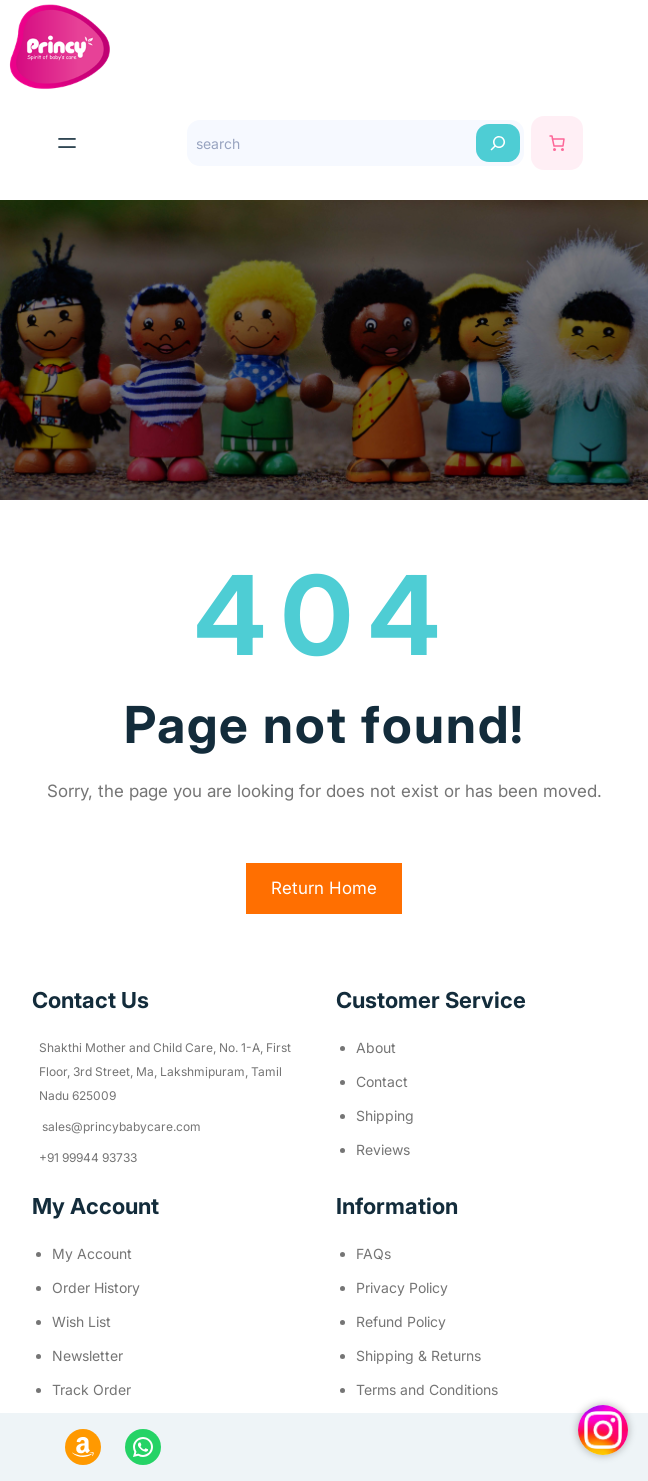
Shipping (385, 1115)
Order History (96, 1287)
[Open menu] (67, 143)
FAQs (373, 1253)
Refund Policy (401, 1321)
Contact (382, 1081)
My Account (92, 1253)
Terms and (392, 1389)
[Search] (498, 143)
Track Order (91, 1389)
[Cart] (557, 143)
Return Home (324, 888)
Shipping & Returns (418, 1355)
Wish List (81, 1321)
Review (379, 1149)
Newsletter (87, 1355)
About (376, 1047)
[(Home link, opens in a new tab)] (60, 46)
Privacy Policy (402, 1287)
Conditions (463, 1389)
